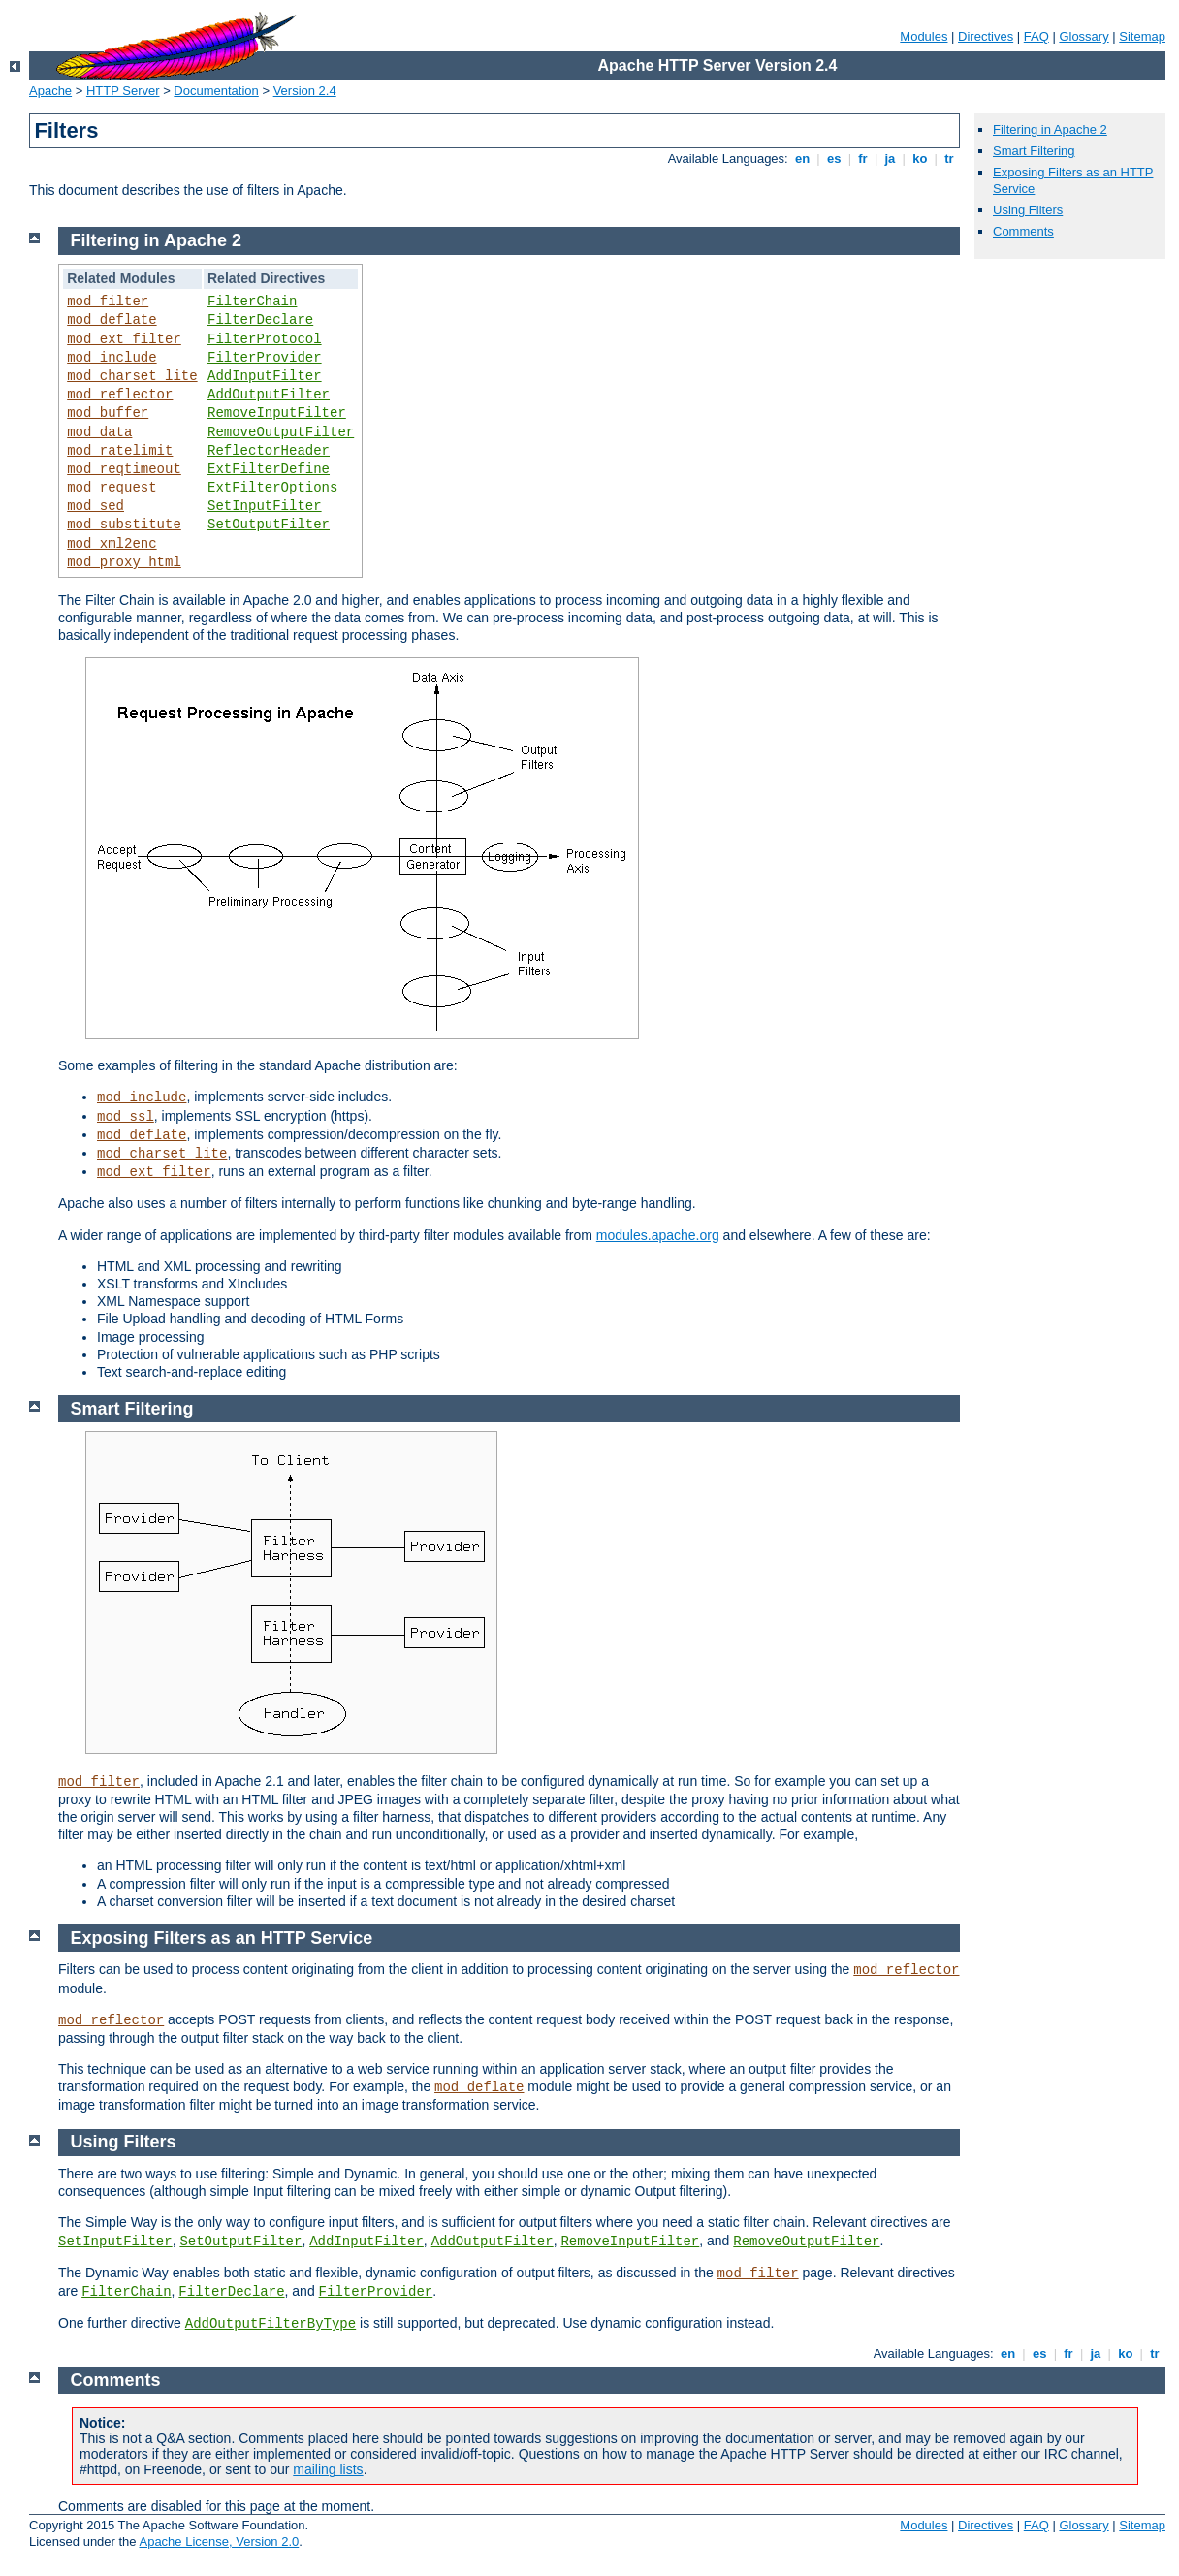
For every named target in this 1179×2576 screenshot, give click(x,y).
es (833, 158)
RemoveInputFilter (276, 413)
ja (890, 158)
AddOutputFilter (268, 394)
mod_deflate (111, 320)
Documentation (216, 90)
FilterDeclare (260, 320)
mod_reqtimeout (124, 469)
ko (920, 158)
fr (863, 158)
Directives (985, 36)
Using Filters (1028, 210)
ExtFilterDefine (268, 469)
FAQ (1036, 36)
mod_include (111, 358)
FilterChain (252, 301)
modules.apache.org (657, 1235)
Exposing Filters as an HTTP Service (222, 1938)
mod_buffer (107, 413)
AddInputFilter (264, 376)
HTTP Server (123, 90)
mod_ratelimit (120, 451)
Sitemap (1142, 36)
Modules (923, 36)
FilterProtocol (264, 339)
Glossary (1083, 36)
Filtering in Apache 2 (1050, 129)
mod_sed (95, 506)
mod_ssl (125, 1117)
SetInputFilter (264, 506)
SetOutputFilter (268, 524)
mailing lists (328, 2469)
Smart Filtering (1034, 150)
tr (949, 158)
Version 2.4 (304, 90)
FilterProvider (264, 358)
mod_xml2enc (111, 544)
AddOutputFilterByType (270, 2324)
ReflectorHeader (268, 451)
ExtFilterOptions (272, 487)
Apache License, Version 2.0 (219, 2541)
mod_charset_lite (132, 376)
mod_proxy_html (124, 562)
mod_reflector (120, 394)
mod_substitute (124, 524)
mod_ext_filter (124, 339)
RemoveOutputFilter (280, 432)
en (802, 158)
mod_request (111, 487)
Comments (1023, 231)
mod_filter (107, 301)
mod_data (99, 432)
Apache (50, 90)
